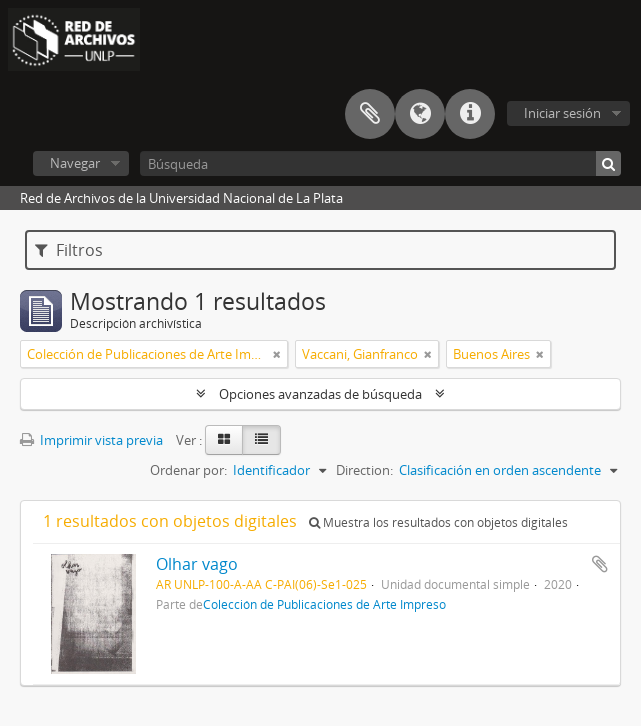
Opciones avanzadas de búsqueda (320, 394)
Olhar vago (197, 564)
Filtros (69, 250)
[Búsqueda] (380, 163)
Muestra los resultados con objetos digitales (438, 522)
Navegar (75, 163)
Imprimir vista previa (91, 440)
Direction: (364, 470)
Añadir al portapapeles (600, 564)
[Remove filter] (277, 354)
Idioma (420, 114)
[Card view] (224, 440)
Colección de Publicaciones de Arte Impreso (324, 604)
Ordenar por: (188, 470)
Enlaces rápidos (470, 114)
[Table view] (261, 440)
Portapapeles (370, 114)
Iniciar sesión (562, 113)
